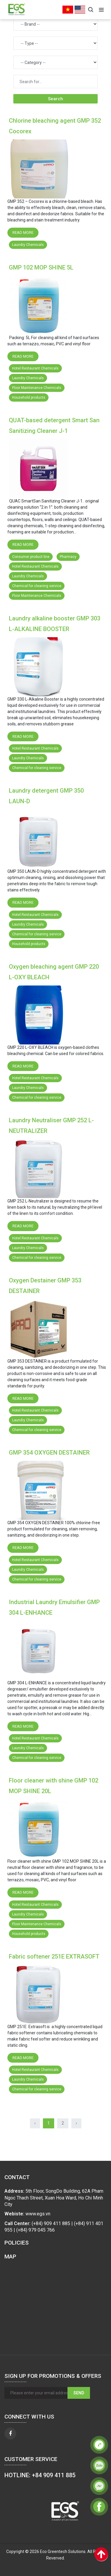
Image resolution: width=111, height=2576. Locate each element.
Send (78, 2393)
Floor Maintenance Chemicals (36, 388)
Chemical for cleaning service (36, 586)
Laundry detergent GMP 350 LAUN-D (46, 796)
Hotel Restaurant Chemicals (35, 368)
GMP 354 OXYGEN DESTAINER (49, 1452)
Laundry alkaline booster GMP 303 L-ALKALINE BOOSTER (54, 623)
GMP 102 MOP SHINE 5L (41, 267)
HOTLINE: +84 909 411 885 (39, 2475)
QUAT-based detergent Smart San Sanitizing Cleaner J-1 (54, 425)
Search (55, 98)
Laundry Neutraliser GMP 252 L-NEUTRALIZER (51, 1125)
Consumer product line (30, 557)
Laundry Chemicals (28, 245)
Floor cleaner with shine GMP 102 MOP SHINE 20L (53, 1786)
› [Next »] (76, 2123)
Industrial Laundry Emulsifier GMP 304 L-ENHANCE (54, 1607)
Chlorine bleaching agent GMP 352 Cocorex (55, 126)
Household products (28, 397)
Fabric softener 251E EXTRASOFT (54, 1956)
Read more (22, 232)
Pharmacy (68, 557)
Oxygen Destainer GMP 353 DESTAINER (45, 1285)
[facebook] (10, 2433)
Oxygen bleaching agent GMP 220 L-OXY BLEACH (54, 972)
